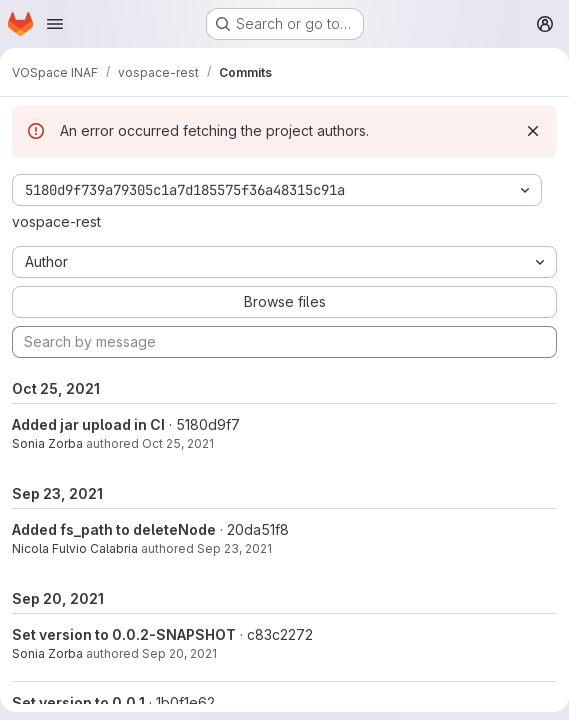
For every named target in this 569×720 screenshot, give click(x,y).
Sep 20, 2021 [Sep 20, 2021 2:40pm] (179, 653)
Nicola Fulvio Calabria (75, 548)
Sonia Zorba (47, 443)
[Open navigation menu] (55, 24)
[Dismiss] (533, 131)
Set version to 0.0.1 (78, 702)
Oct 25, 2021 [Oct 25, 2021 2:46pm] (178, 443)
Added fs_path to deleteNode (114, 529)
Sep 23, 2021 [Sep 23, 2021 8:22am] (234, 548)
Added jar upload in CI (88, 424)
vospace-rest (56, 221)
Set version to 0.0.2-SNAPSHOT (124, 634)
